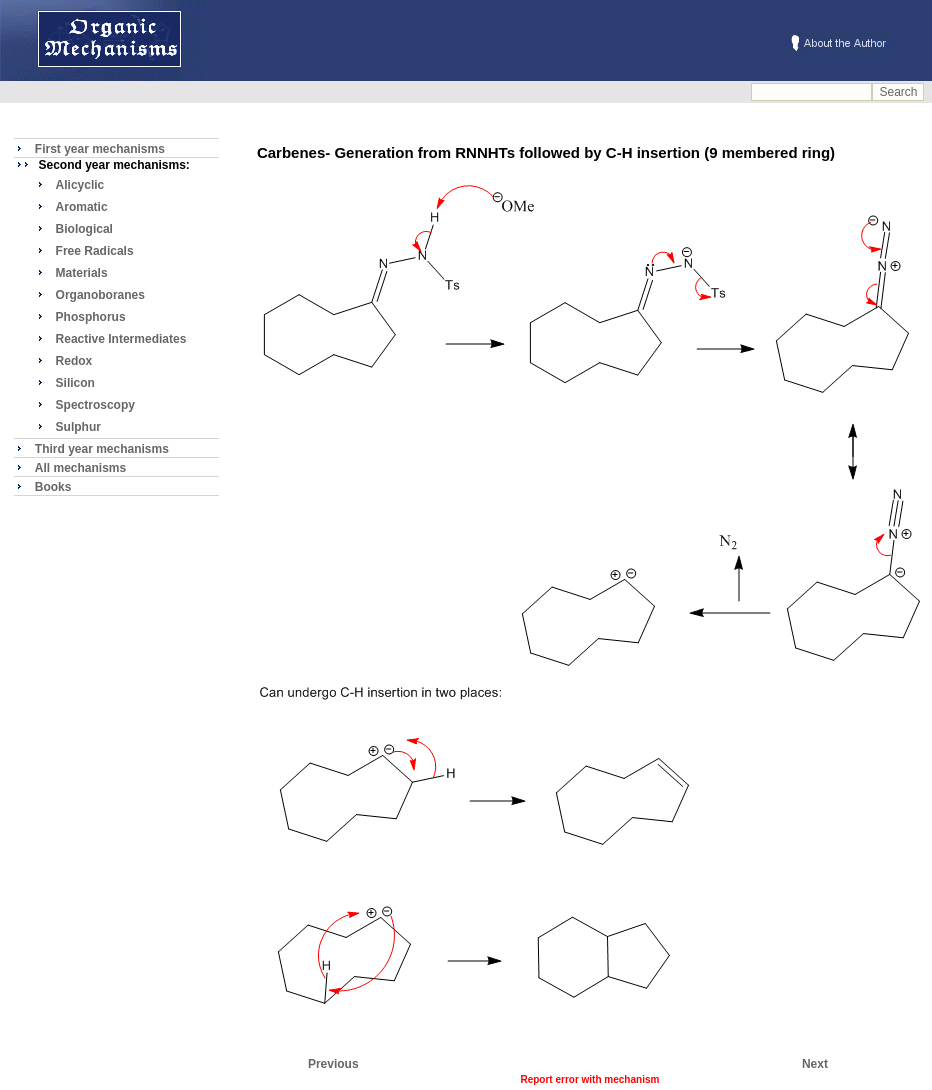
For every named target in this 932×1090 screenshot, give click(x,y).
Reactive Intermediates (121, 339)
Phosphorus (91, 317)
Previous (333, 1064)
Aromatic (82, 207)
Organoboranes (100, 295)
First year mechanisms (100, 149)
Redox (74, 361)
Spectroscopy (95, 405)
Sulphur (78, 427)
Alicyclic (80, 185)
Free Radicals (95, 251)
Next (815, 1064)
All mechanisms (80, 468)
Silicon (75, 383)
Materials (82, 273)
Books (53, 487)
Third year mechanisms (102, 449)
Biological (84, 229)
